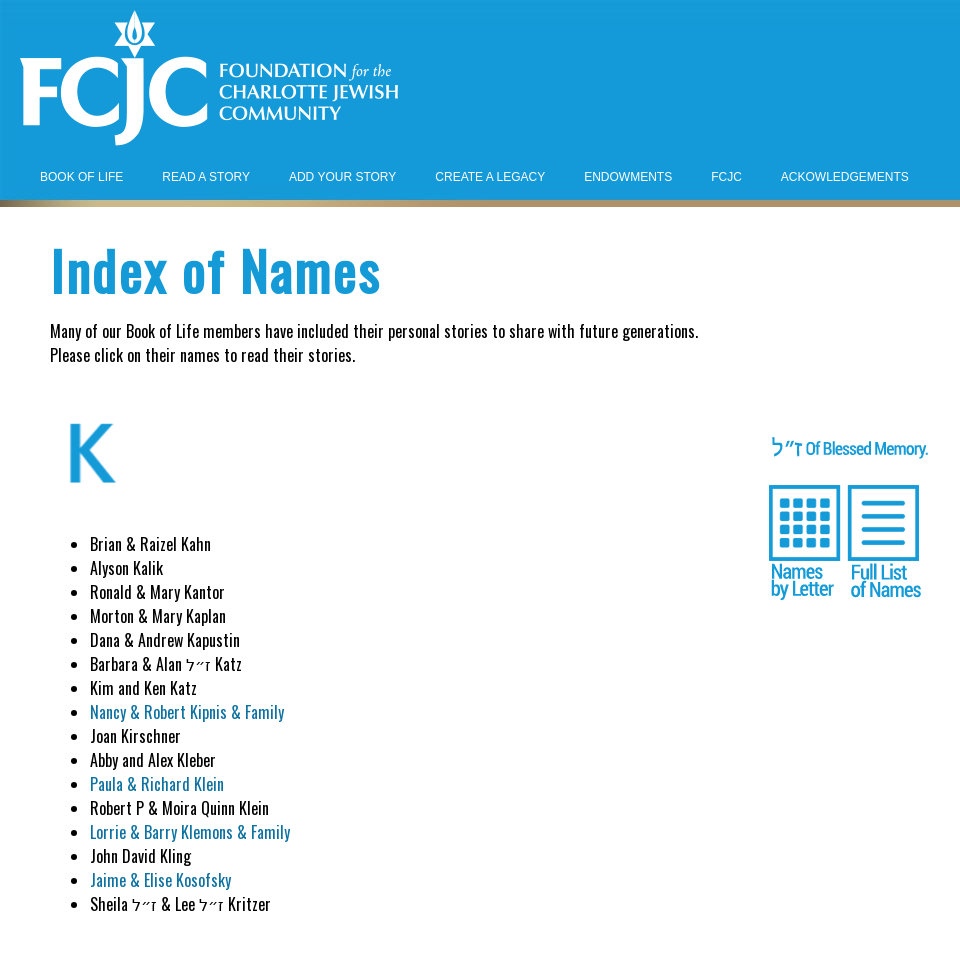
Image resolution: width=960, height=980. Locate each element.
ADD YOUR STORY (342, 177)
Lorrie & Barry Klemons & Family (190, 832)
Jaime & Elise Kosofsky (160, 880)
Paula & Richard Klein (157, 784)
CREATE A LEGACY (490, 177)
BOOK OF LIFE (81, 177)
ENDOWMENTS (628, 177)
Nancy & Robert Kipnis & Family (187, 712)
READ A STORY (206, 177)
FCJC (726, 177)
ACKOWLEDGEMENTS (845, 177)
